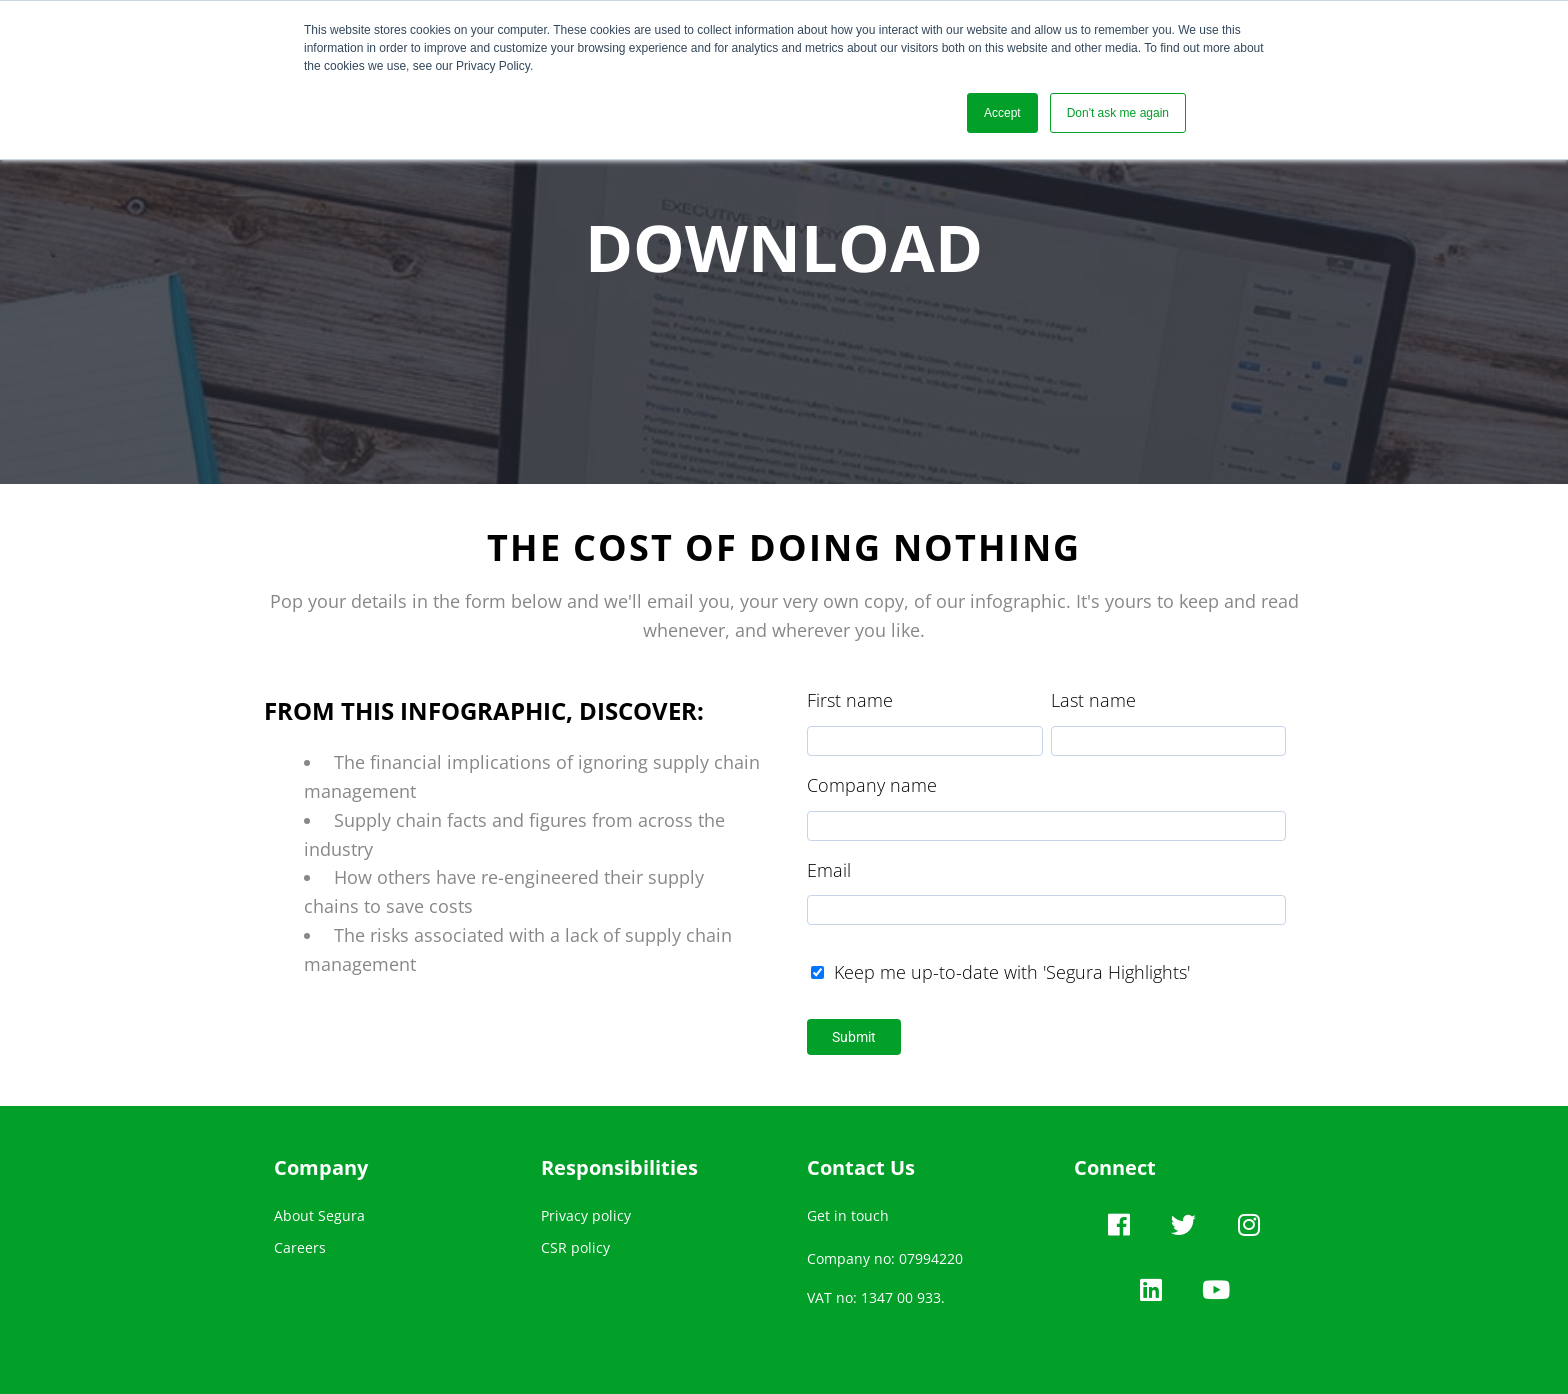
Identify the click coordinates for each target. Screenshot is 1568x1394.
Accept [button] (1002, 113)
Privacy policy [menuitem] (586, 1215)
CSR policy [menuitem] (575, 1247)
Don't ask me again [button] (1118, 113)
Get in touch (848, 1215)
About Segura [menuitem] (319, 1215)
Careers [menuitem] (300, 1247)
